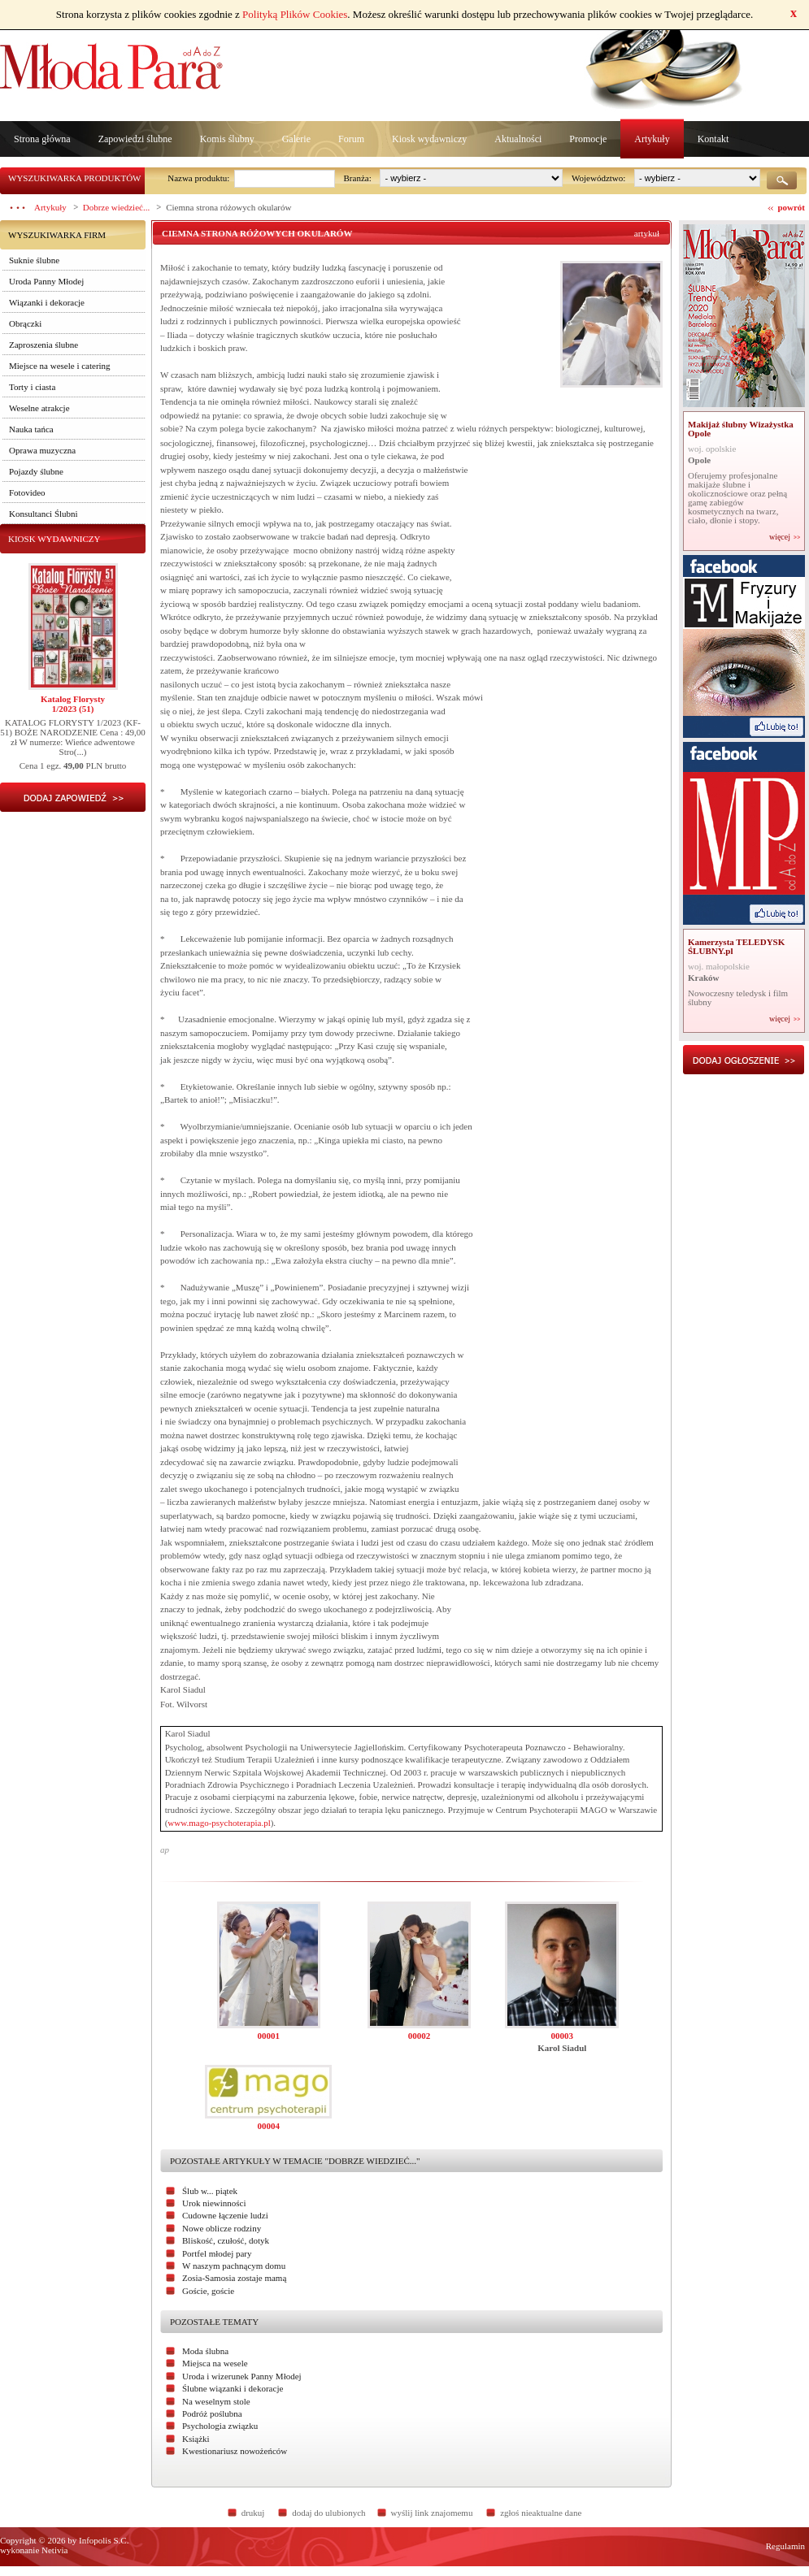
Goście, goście (208, 2291)
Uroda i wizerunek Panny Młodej (242, 2376)
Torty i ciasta (32, 387)
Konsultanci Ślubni (43, 513)
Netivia (54, 2550)
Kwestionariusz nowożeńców (234, 2451)
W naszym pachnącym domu (233, 2265)
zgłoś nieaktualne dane (540, 2512)
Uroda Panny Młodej (46, 281)
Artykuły (651, 139)
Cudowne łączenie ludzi (225, 2215)
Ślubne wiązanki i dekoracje (232, 2388)
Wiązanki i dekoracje (47, 302)
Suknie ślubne (34, 260)
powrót (791, 207)
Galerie (296, 139)
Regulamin (785, 2546)
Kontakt (713, 139)
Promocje (588, 139)
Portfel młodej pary (217, 2253)
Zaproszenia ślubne (43, 344)
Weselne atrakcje (39, 408)
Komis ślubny (227, 139)
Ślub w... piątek (209, 2191)
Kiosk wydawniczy (429, 139)
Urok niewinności (214, 2203)
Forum (351, 139)
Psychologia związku (220, 2426)
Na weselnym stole (216, 2401)
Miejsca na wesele (215, 2363)
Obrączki (25, 323)
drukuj (253, 2512)
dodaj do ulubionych (328, 2512)
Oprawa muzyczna (42, 450)
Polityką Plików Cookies (294, 14)
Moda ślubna (205, 2351)
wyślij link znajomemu (432, 2512)
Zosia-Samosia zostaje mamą (234, 2278)
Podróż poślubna (212, 2413)
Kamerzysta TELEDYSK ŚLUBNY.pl (736, 946)
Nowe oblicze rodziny (221, 2228)
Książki (196, 2439)
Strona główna (42, 139)
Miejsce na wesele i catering (60, 366)
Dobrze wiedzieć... (116, 207)
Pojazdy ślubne (36, 471)
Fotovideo (27, 492)
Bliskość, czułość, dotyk (225, 2240)
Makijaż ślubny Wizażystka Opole (741, 428)
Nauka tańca (31, 429)
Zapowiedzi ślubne (135, 139)
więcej (779, 537)
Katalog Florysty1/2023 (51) (73, 703)
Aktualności (518, 139)
